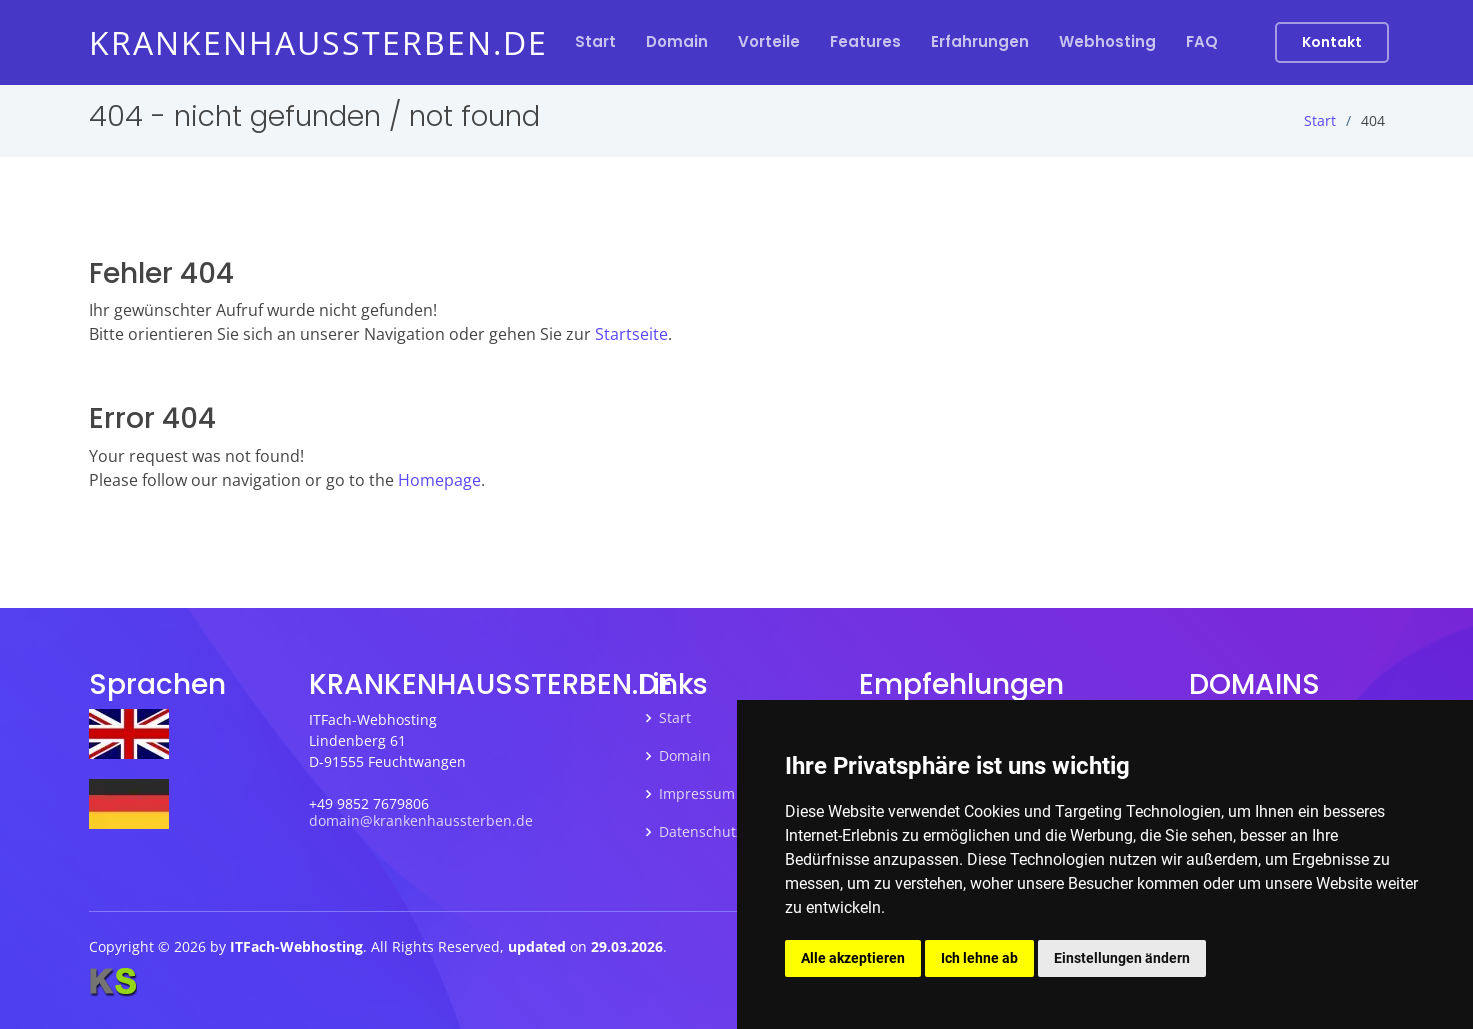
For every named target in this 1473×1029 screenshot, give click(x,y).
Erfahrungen (980, 41)
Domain (677, 41)
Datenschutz (701, 832)
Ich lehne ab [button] (979, 958)
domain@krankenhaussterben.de (421, 821)
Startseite (631, 334)
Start (595, 41)
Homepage (439, 480)
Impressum (697, 794)
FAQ (1202, 41)
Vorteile (769, 41)
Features (865, 41)
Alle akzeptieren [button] (853, 958)
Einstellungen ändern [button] (1122, 958)
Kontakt (1332, 42)
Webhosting (1107, 41)
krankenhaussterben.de (318, 42)
